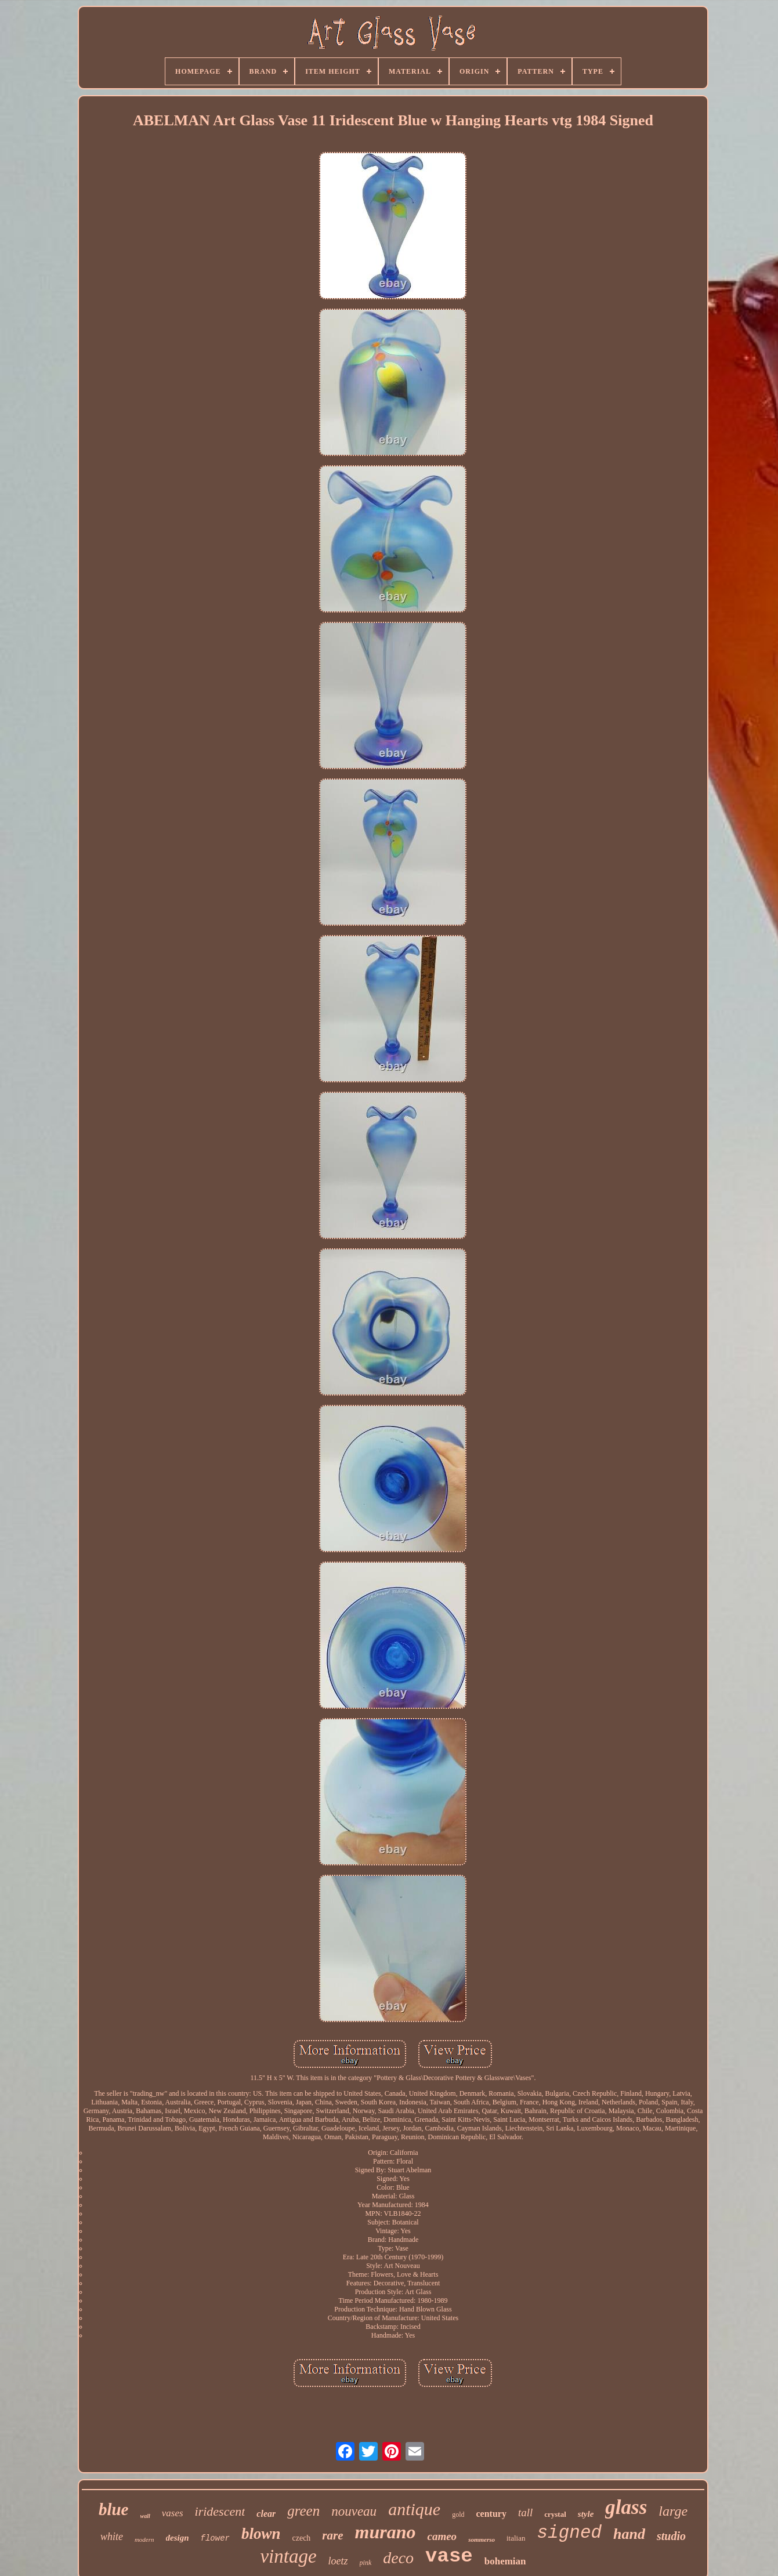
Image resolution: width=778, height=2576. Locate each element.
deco (398, 2558)
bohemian (505, 2561)
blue (114, 2509)
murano (385, 2531)
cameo (442, 2536)
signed (569, 2533)
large (672, 2511)
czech (301, 2538)
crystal (555, 2514)
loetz (338, 2561)
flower (215, 2538)
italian (516, 2538)
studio (671, 2536)
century (491, 2514)
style (586, 2514)
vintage (288, 2556)
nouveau (354, 2511)
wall (145, 2516)
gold (458, 2514)
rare (332, 2535)
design (177, 2537)
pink (366, 2563)
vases (172, 2513)
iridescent (220, 2511)
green (303, 2511)
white (111, 2536)
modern (144, 2539)
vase (449, 2556)
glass (626, 2507)
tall (525, 2512)
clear (266, 2514)
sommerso (481, 2539)
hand (629, 2534)
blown (261, 2533)
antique (414, 2509)
